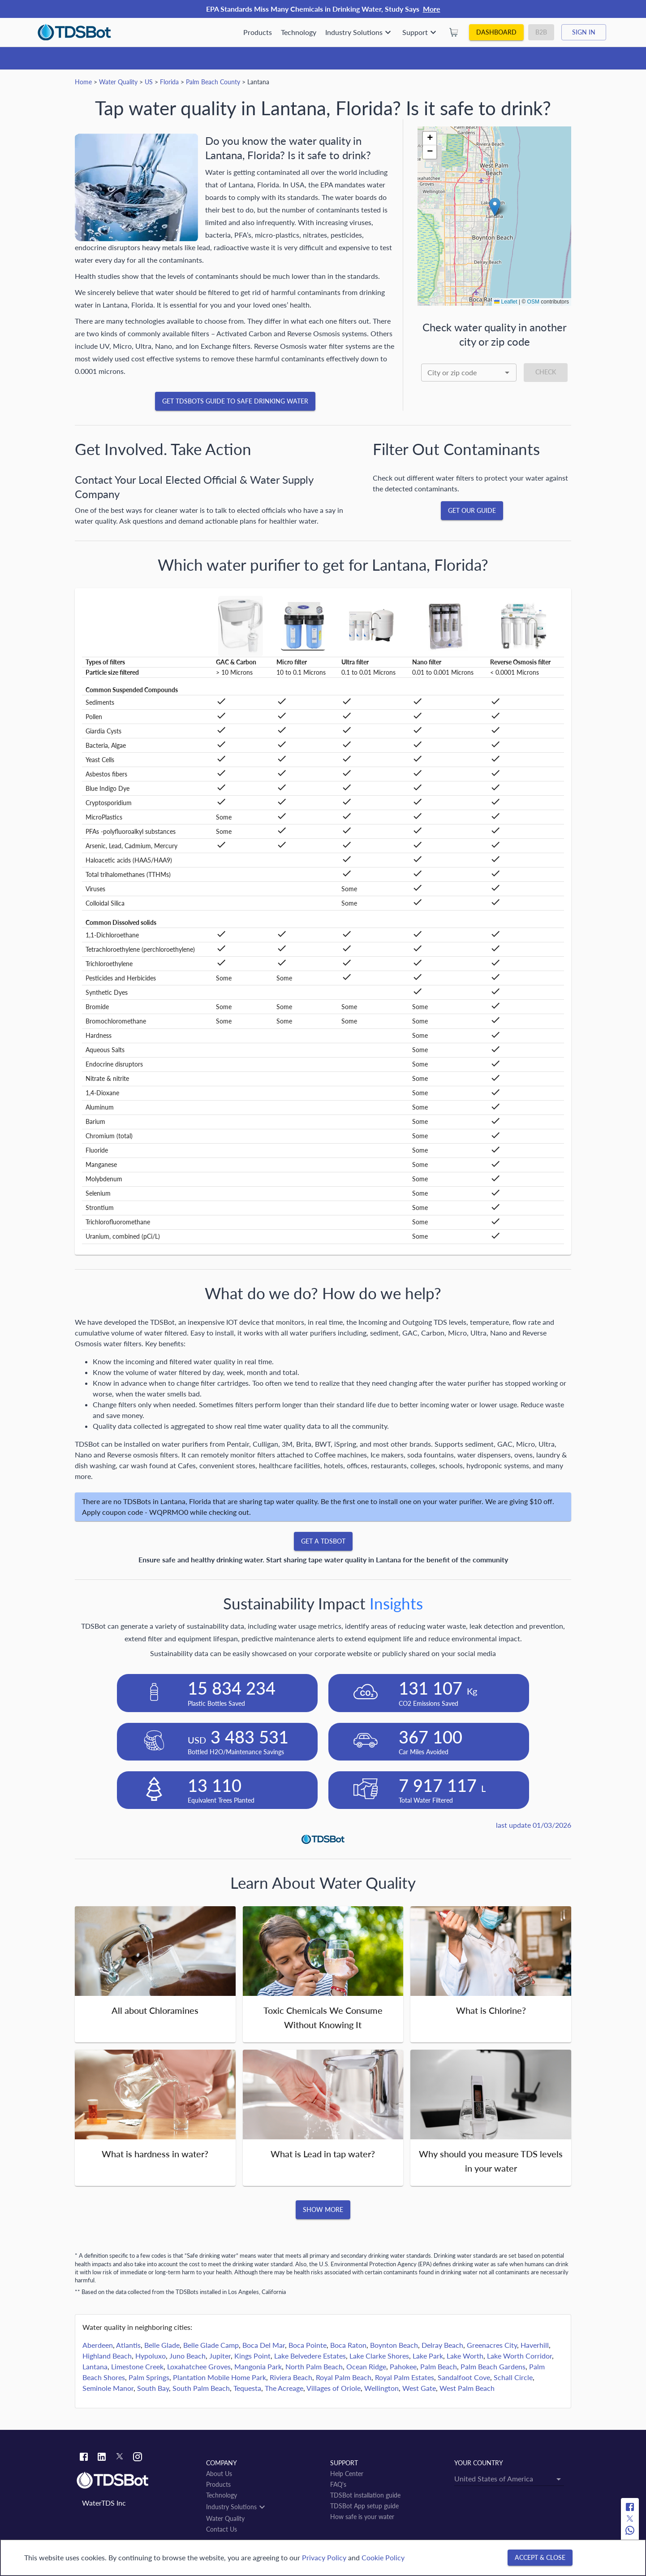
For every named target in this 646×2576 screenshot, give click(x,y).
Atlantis (128, 2345)
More (431, 8)
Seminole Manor (108, 2388)
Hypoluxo (150, 2355)
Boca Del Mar (263, 2345)
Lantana (95, 2366)
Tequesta (247, 2388)
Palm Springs (149, 2377)
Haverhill (535, 2345)
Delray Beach (442, 2345)
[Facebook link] (83, 2457)
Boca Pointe (308, 2345)
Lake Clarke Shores (379, 2355)
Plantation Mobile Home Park (219, 2377)
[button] (494, 207)
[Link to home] (137, 2480)
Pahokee (403, 2366)
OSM (533, 302)
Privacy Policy (324, 2557)
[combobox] (468, 373)
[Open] (507, 372)
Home (83, 82)
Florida (169, 82)
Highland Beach (107, 2355)
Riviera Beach (291, 2377)
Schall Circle (513, 2377)
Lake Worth (465, 2355)
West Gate (419, 2388)
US (149, 82)
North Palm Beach (314, 2366)
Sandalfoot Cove (464, 2377)
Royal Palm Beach (343, 2377)
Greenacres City (492, 2345)
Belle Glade (162, 2345)
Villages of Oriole (333, 2388)
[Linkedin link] (101, 2457)
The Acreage (284, 2388)
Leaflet (505, 302)
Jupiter (220, 2355)
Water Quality (118, 82)
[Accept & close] (540, 2558)
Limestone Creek (137, 2366)
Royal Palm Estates (404, 2377)
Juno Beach (187, 2355)
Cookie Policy (383, 2557)
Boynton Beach (394, 2345)
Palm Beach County (213, 82)
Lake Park (428, 2355)
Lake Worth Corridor (519, 2355)
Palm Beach (438, 2366)
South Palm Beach (201, 2388)
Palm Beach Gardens (493, 2366)
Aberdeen (97, 2345)
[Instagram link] (137, 2457)
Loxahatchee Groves (199, 2366)
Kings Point (252, 2355)
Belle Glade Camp (211, 2345)
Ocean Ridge (366, 2366)
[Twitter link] (119, 2457)
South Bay (153, 2388)
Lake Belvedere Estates (310, 2355)
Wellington (381, 2388)
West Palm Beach (467, 2388)
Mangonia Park (258, 2366)
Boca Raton (348, 2345)
